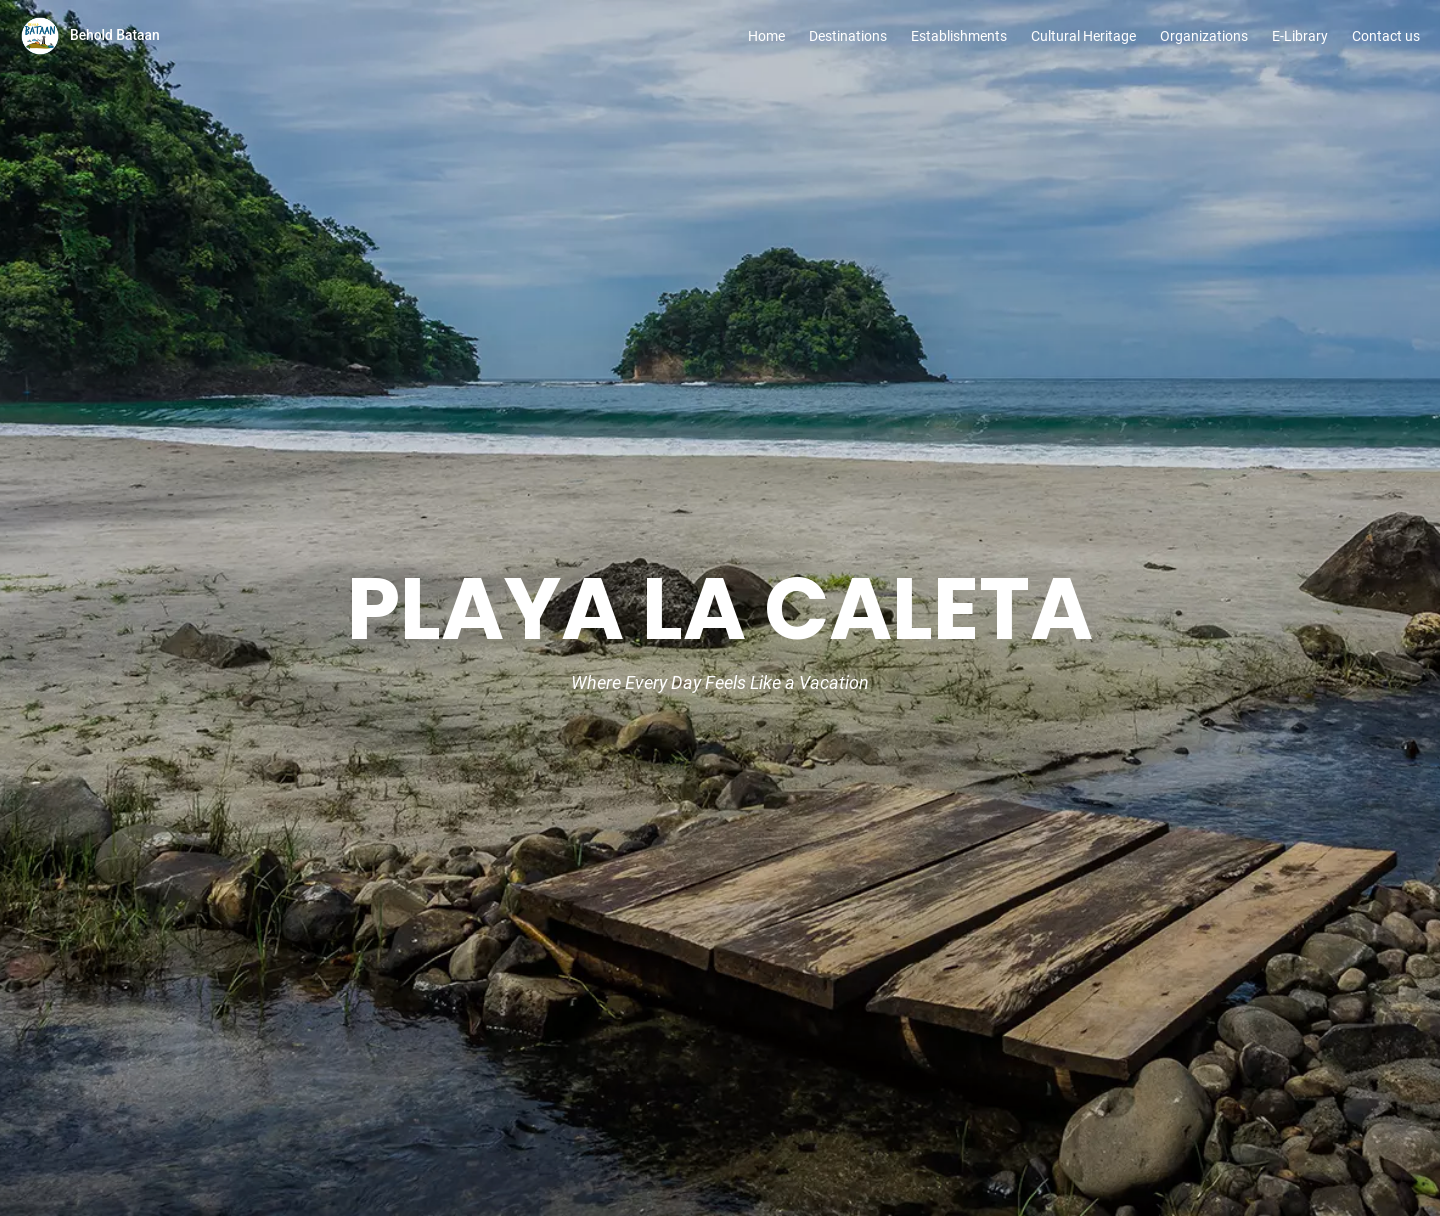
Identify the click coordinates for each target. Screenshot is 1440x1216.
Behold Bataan (115, 35)
